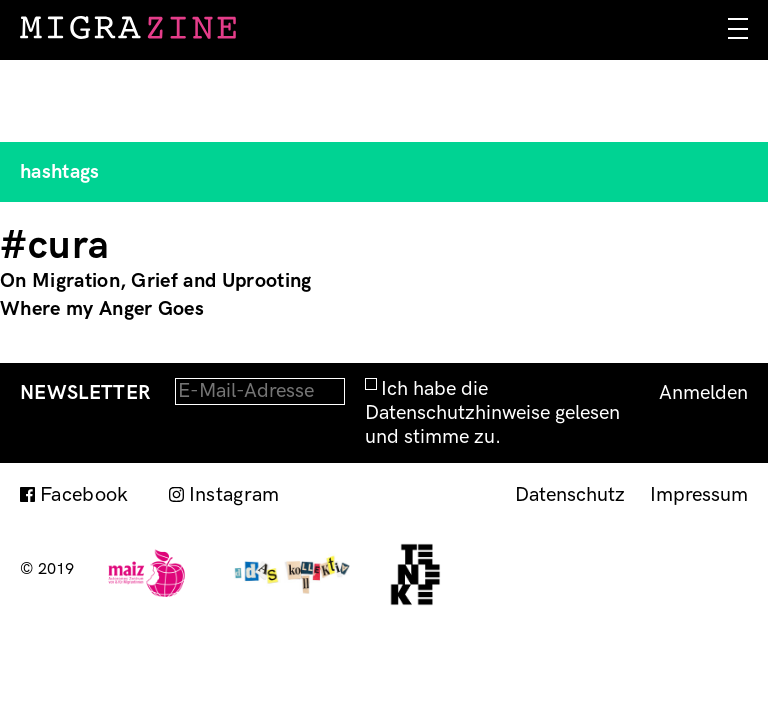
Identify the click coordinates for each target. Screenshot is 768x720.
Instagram (234, 495)
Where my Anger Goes (102, 309)
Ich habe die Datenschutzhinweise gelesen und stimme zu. (492, 413)
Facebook (84, 495)
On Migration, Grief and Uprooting (156, 281)
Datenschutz (570, 495)
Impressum (699, 495)
